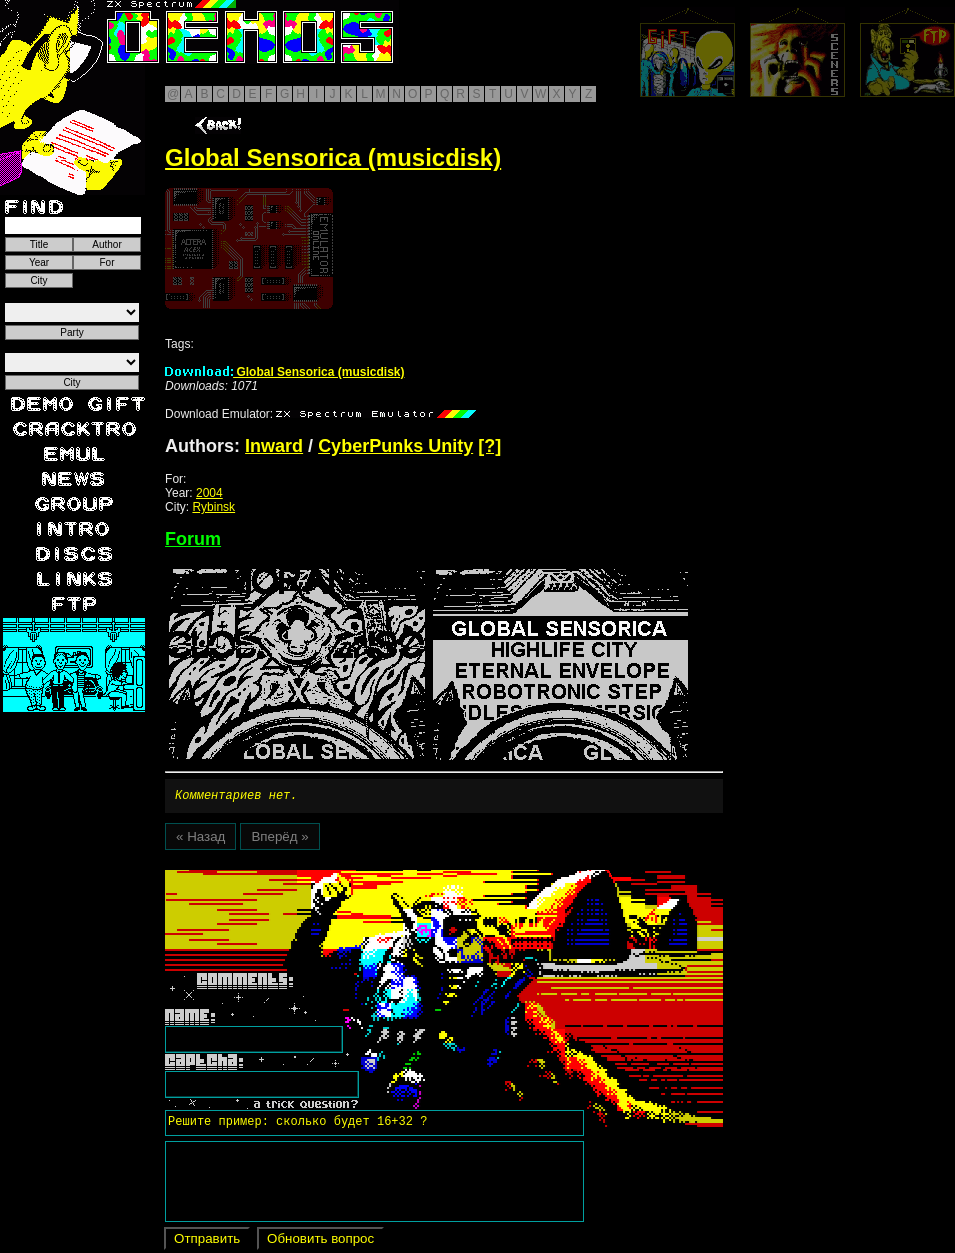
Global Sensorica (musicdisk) (284, 372)
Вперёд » (279, 839)
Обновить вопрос (320, 1241)
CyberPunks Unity (395, 446)
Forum (193, 539)
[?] (489, 446)
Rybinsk (213, 507)
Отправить (207, 1241)
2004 (209, 493)
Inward (274, 446)
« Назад (200, 839)
